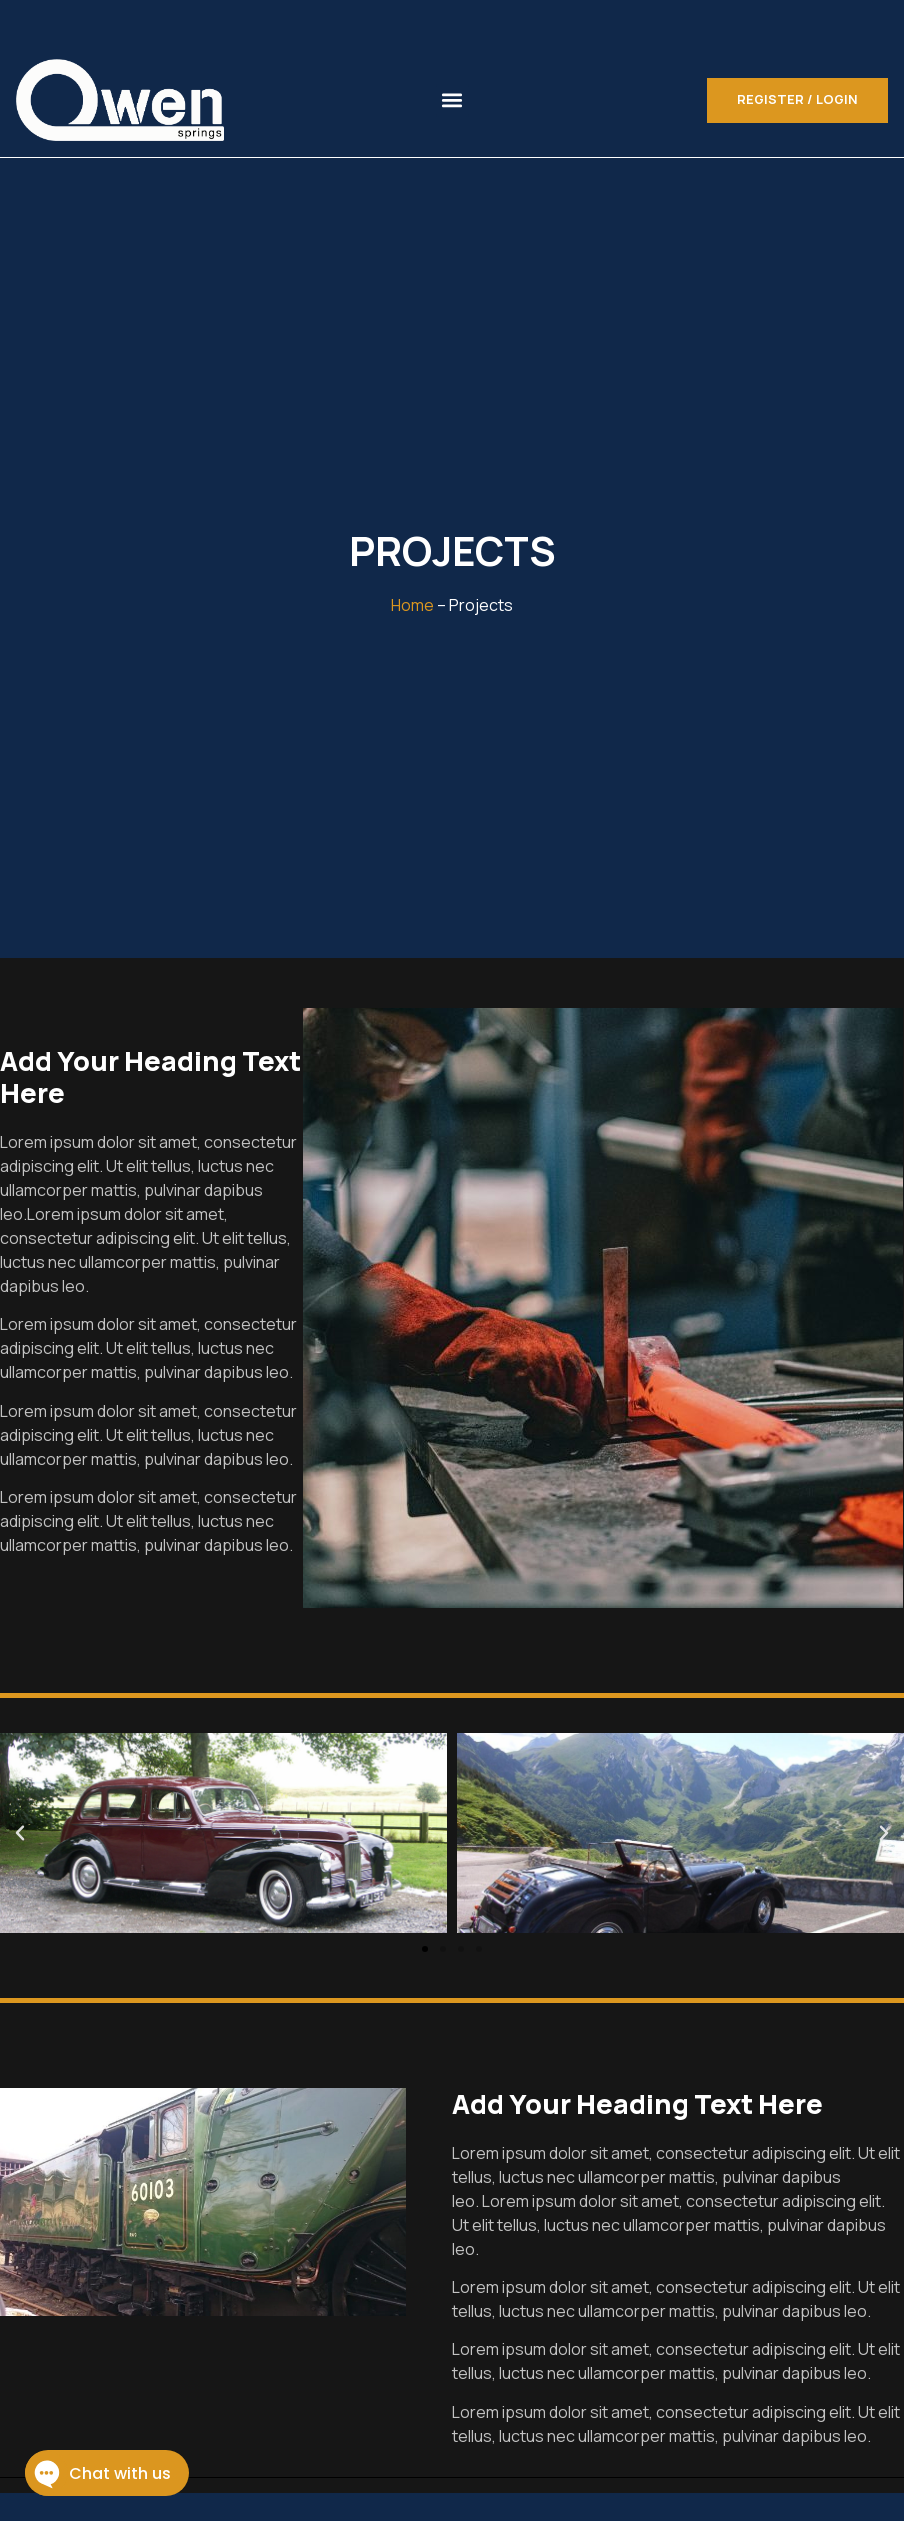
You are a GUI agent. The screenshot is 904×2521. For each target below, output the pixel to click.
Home (412, 605)
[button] (452, 100)
